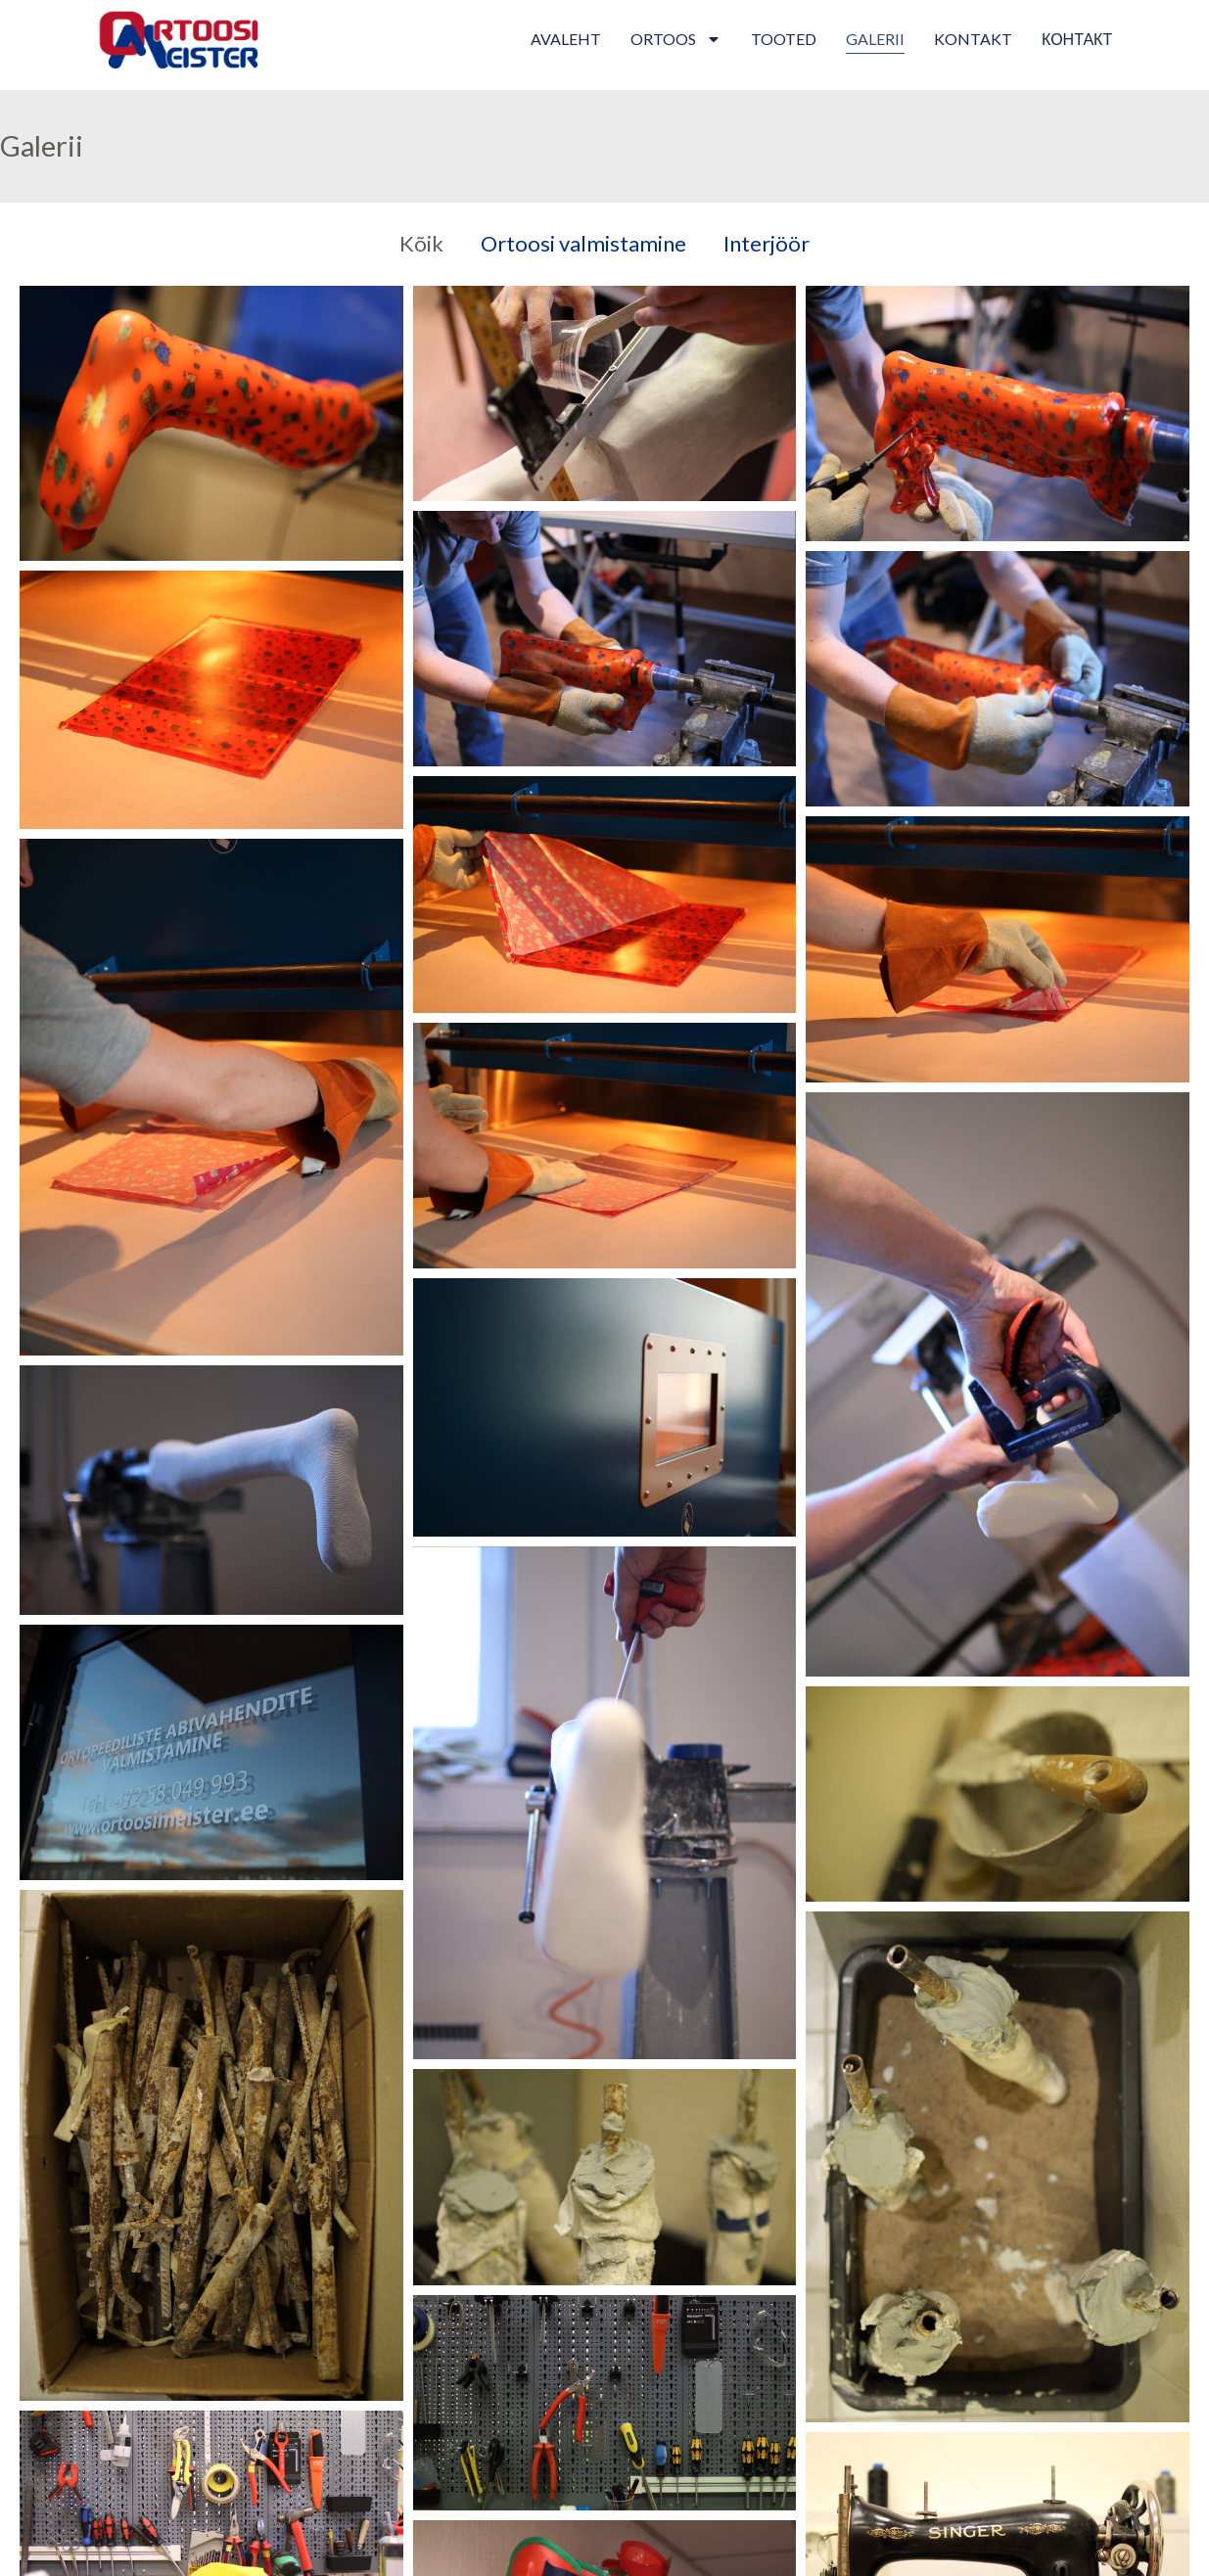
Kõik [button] (421, 243)
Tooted (783, 38)
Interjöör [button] (766, 243)
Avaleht (566, 38)
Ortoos (675, 39)
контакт (1077, 38)
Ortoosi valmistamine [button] (583, 243)
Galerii (875, 38)
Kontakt (973, 38)
